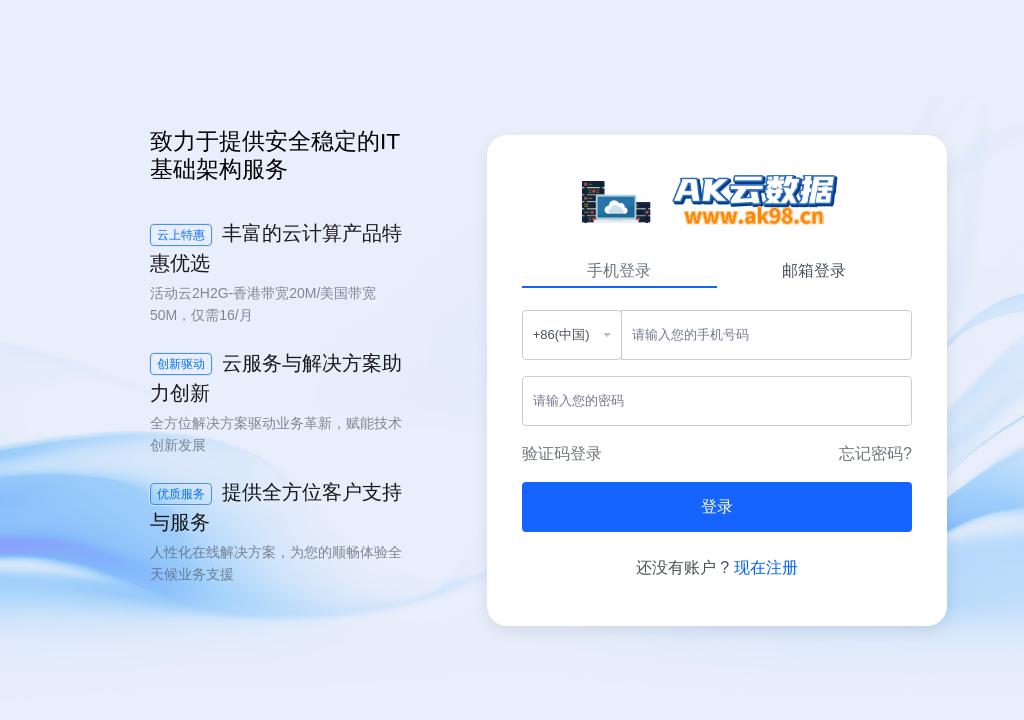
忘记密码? (875, 453)
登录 (717, 506)
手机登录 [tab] (619, 270)
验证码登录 (562, 453)
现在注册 (766, 567)
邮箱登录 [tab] (814, 270)
